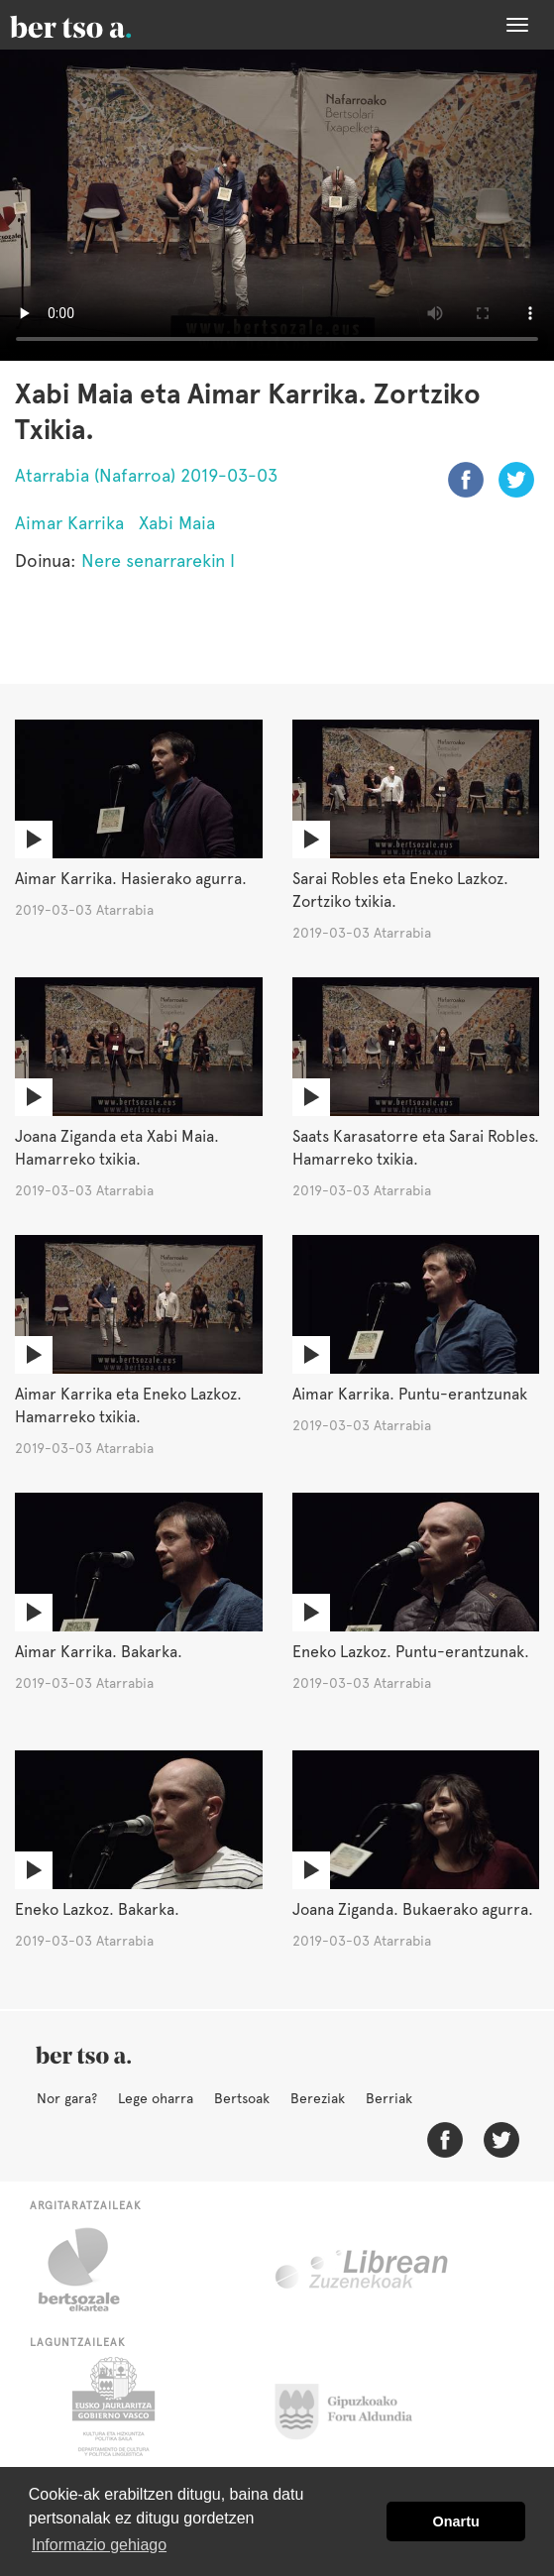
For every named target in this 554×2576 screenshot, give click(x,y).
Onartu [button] (456, 2521)
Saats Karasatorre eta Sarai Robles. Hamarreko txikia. (415, 1148)
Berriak (389, 2098)
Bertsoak (242, 2098)
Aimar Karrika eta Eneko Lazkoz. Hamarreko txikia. (128, 1405)
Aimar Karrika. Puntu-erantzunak (409, 1394)
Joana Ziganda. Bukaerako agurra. (412, 1909)
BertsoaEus (99, 25)
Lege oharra (155, 2098)
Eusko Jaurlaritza (111, 2406)
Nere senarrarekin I (158, 560)
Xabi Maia (177, 522)
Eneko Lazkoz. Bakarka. (97, 1909)
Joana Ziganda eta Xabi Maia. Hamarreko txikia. (117, 1148)
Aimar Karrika (69, 522)
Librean (363, 2269)
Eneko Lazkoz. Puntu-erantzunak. (410, 1651)
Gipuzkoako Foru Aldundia (355, 2406)
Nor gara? (67, 2098)
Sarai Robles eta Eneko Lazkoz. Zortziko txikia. (400, 890)
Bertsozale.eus (92, 2269)
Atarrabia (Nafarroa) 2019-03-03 (146, 475)
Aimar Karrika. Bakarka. (98, 1651)
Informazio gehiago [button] (99, 2544)
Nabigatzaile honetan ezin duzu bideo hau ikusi (277, 205)
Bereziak (317, 2098)
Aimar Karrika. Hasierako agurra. (131, 878)
